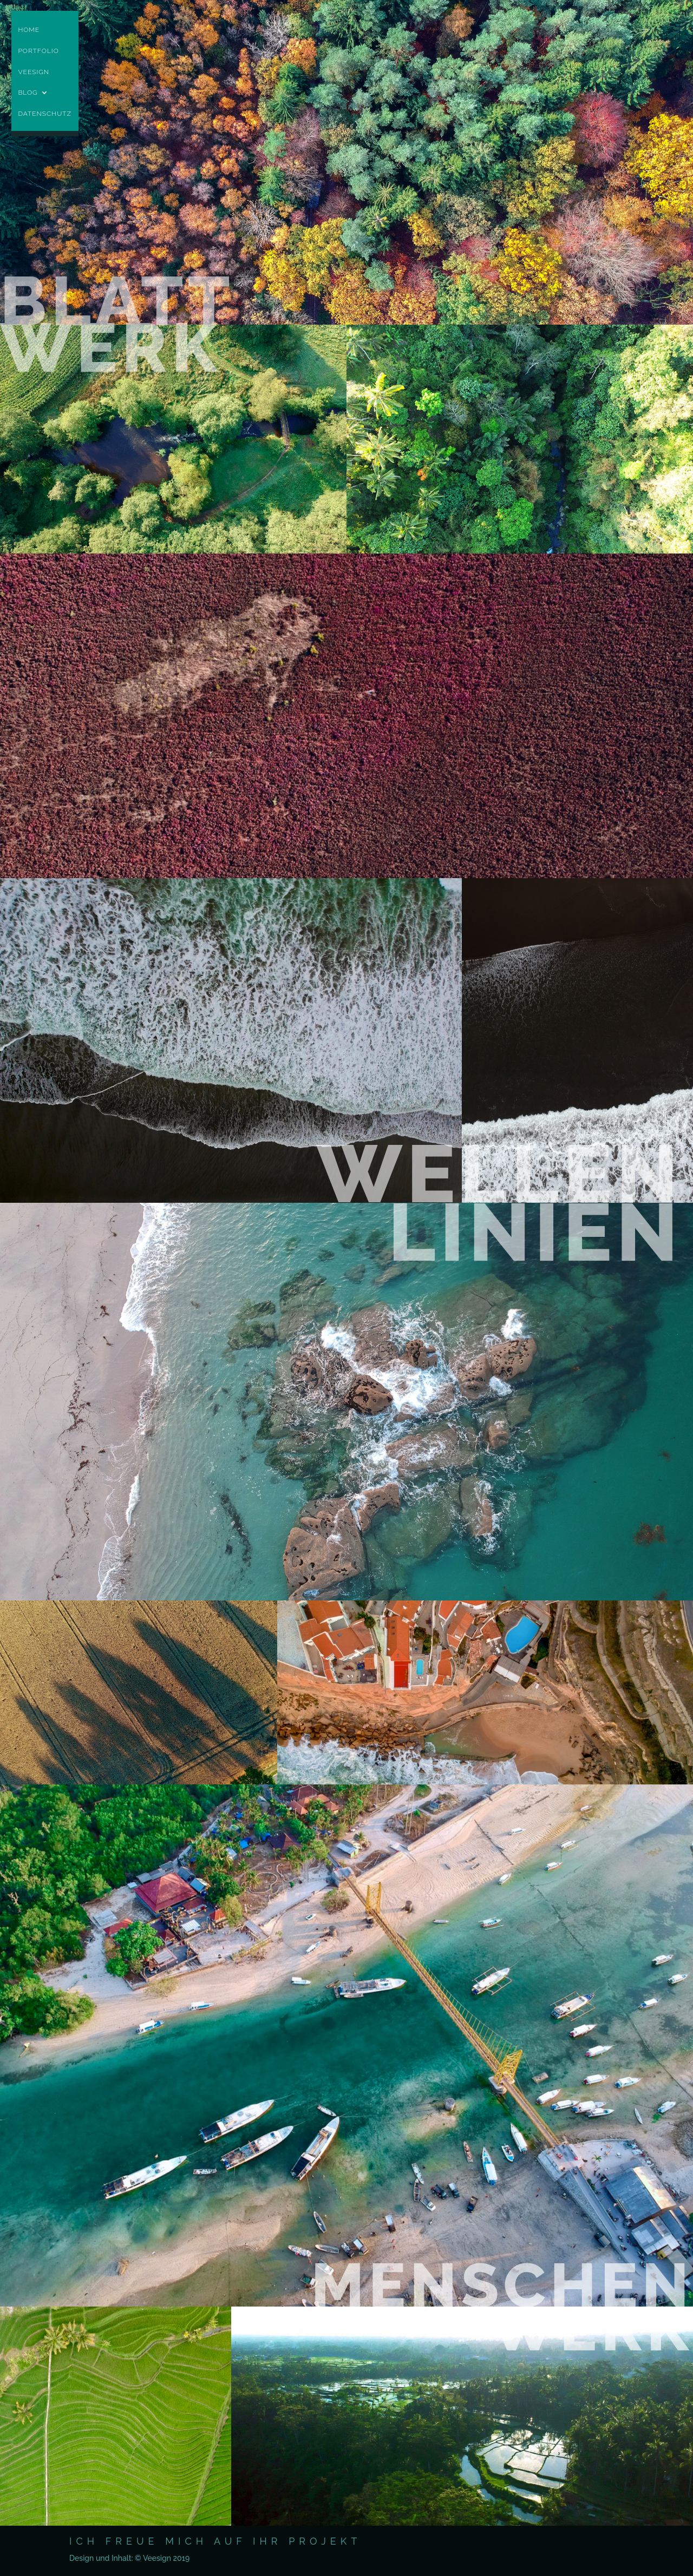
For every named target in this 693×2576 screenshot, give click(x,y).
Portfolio (38, 52)
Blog (27, 93)
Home (29, 31)
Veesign (33, 73)
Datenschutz (44, 115)
